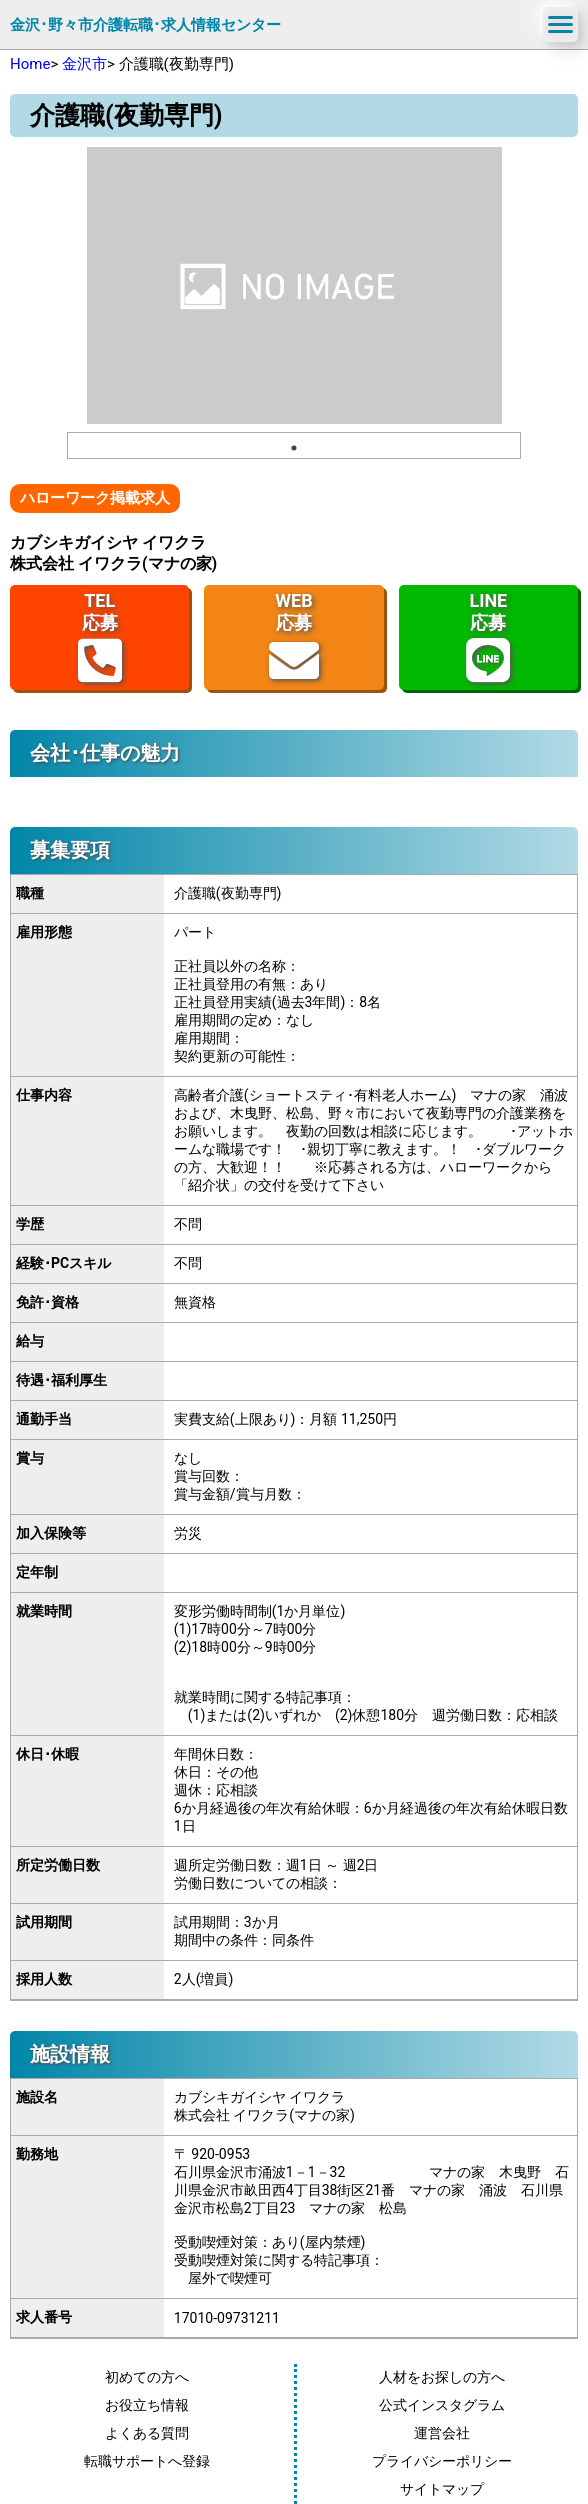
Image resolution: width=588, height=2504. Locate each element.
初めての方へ (147, 2377)
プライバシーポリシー (442, 2461)
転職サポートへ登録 (147, 2461)
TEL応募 (100, 637)
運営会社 (442, 2433)
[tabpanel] (294, 285)
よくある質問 (147, 2433)
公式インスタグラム (442, 2405)
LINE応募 (488, 637)
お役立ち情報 (147, 2405)
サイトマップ (442, 2489)
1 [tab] (294, 448)
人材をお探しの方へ (442, 2377)
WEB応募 (294, 637)
